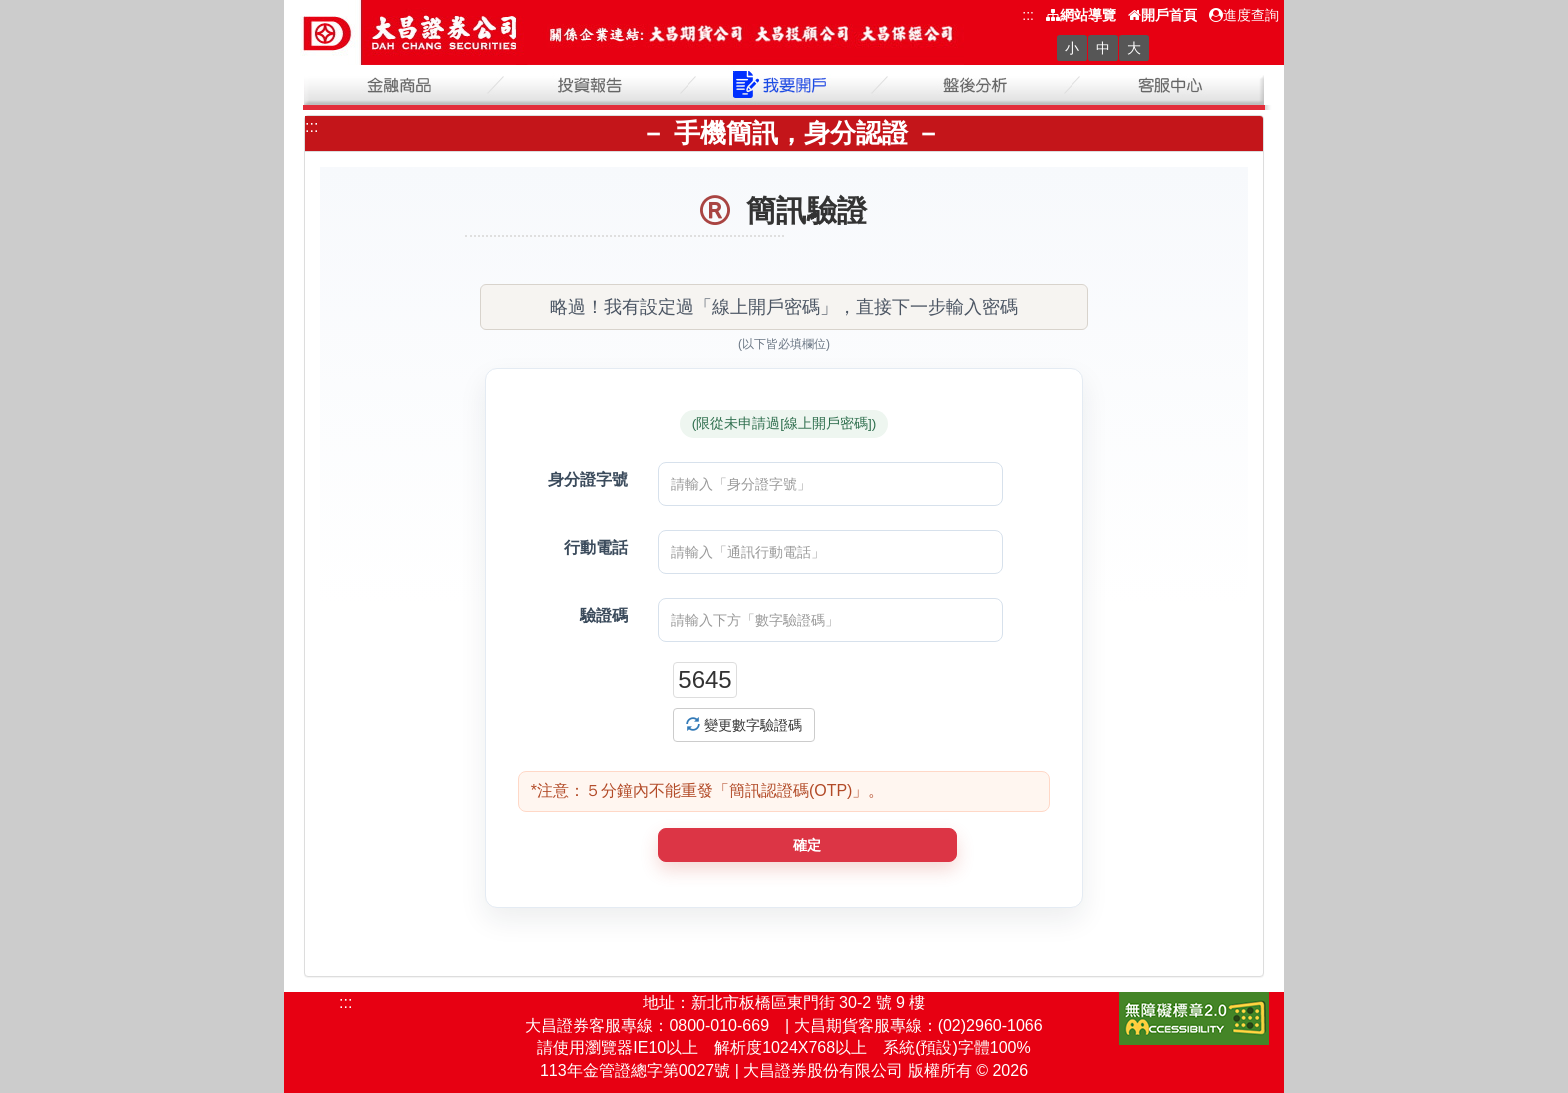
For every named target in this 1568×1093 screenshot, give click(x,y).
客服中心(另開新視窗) (1168, 85)
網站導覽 (1081, 15)
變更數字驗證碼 (744, 725)
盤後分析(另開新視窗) (976, 85)
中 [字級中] (1103, 48)
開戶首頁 (1162, 15)
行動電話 (596, 547)
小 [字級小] (1072, 48)
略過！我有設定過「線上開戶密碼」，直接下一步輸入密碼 (784, 307)
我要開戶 (784, 85)
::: (1028, 15)
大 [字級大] (1134, 48)
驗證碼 (604, 615)
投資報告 (592, 85)
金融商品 (400, 85)
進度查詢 (1244, 15)
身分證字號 (588, 479)
